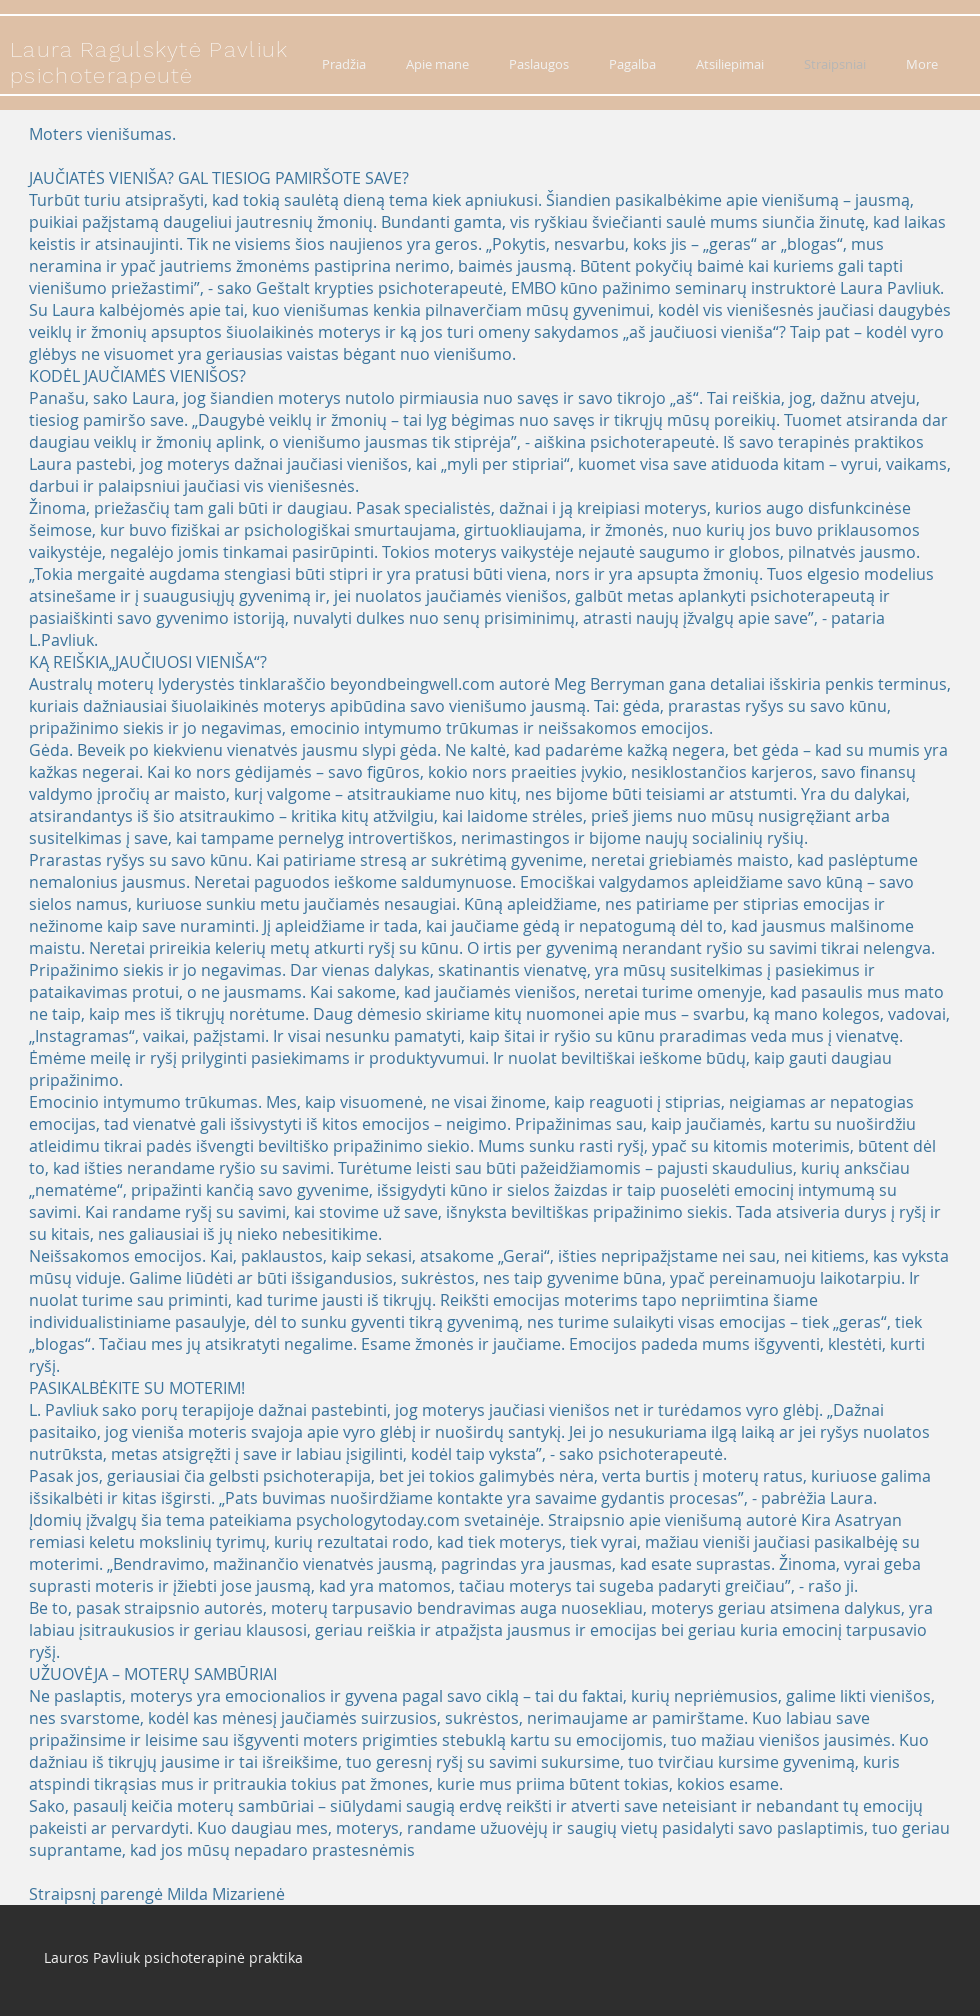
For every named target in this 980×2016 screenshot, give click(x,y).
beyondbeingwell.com (412, 684)
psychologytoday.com (378, 1520)
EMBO (533, 288)
